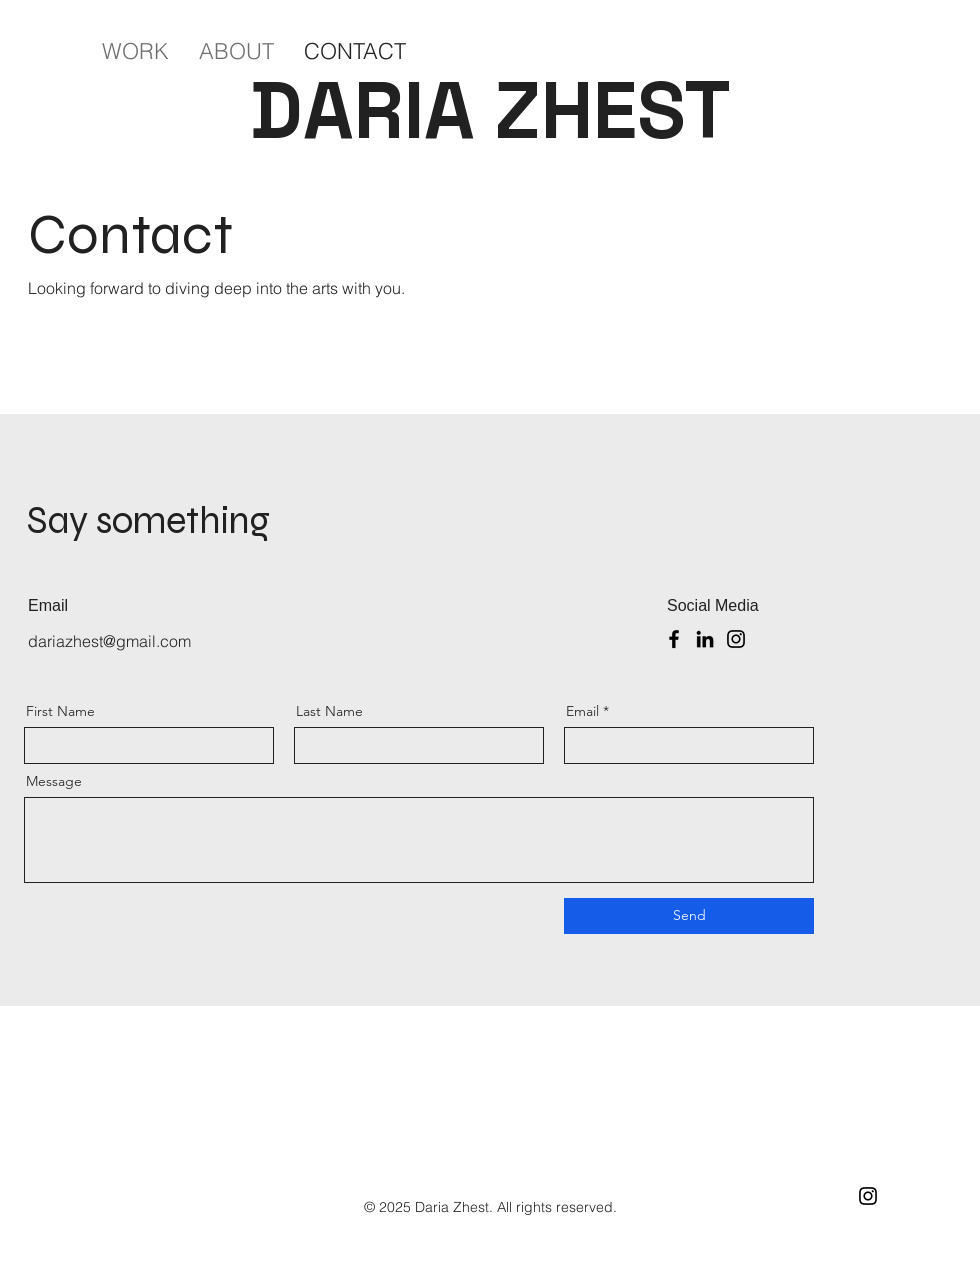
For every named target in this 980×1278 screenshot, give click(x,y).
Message (54, 781)
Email (582, 711)
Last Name (329, 711)
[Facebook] (674, 639)
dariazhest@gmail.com (109, 641)
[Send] (689, 916)
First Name (60, 711)
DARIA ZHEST (490, 110)
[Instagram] (736, 639)
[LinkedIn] (705, 639)
